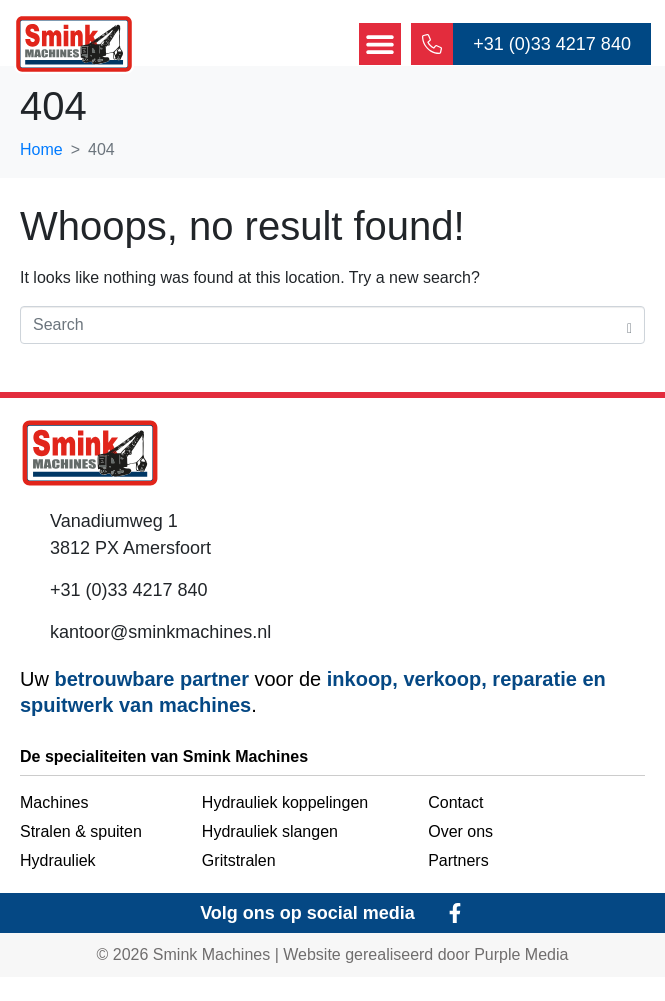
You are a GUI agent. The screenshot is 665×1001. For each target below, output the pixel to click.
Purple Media (521, 978)
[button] (379, 45)
